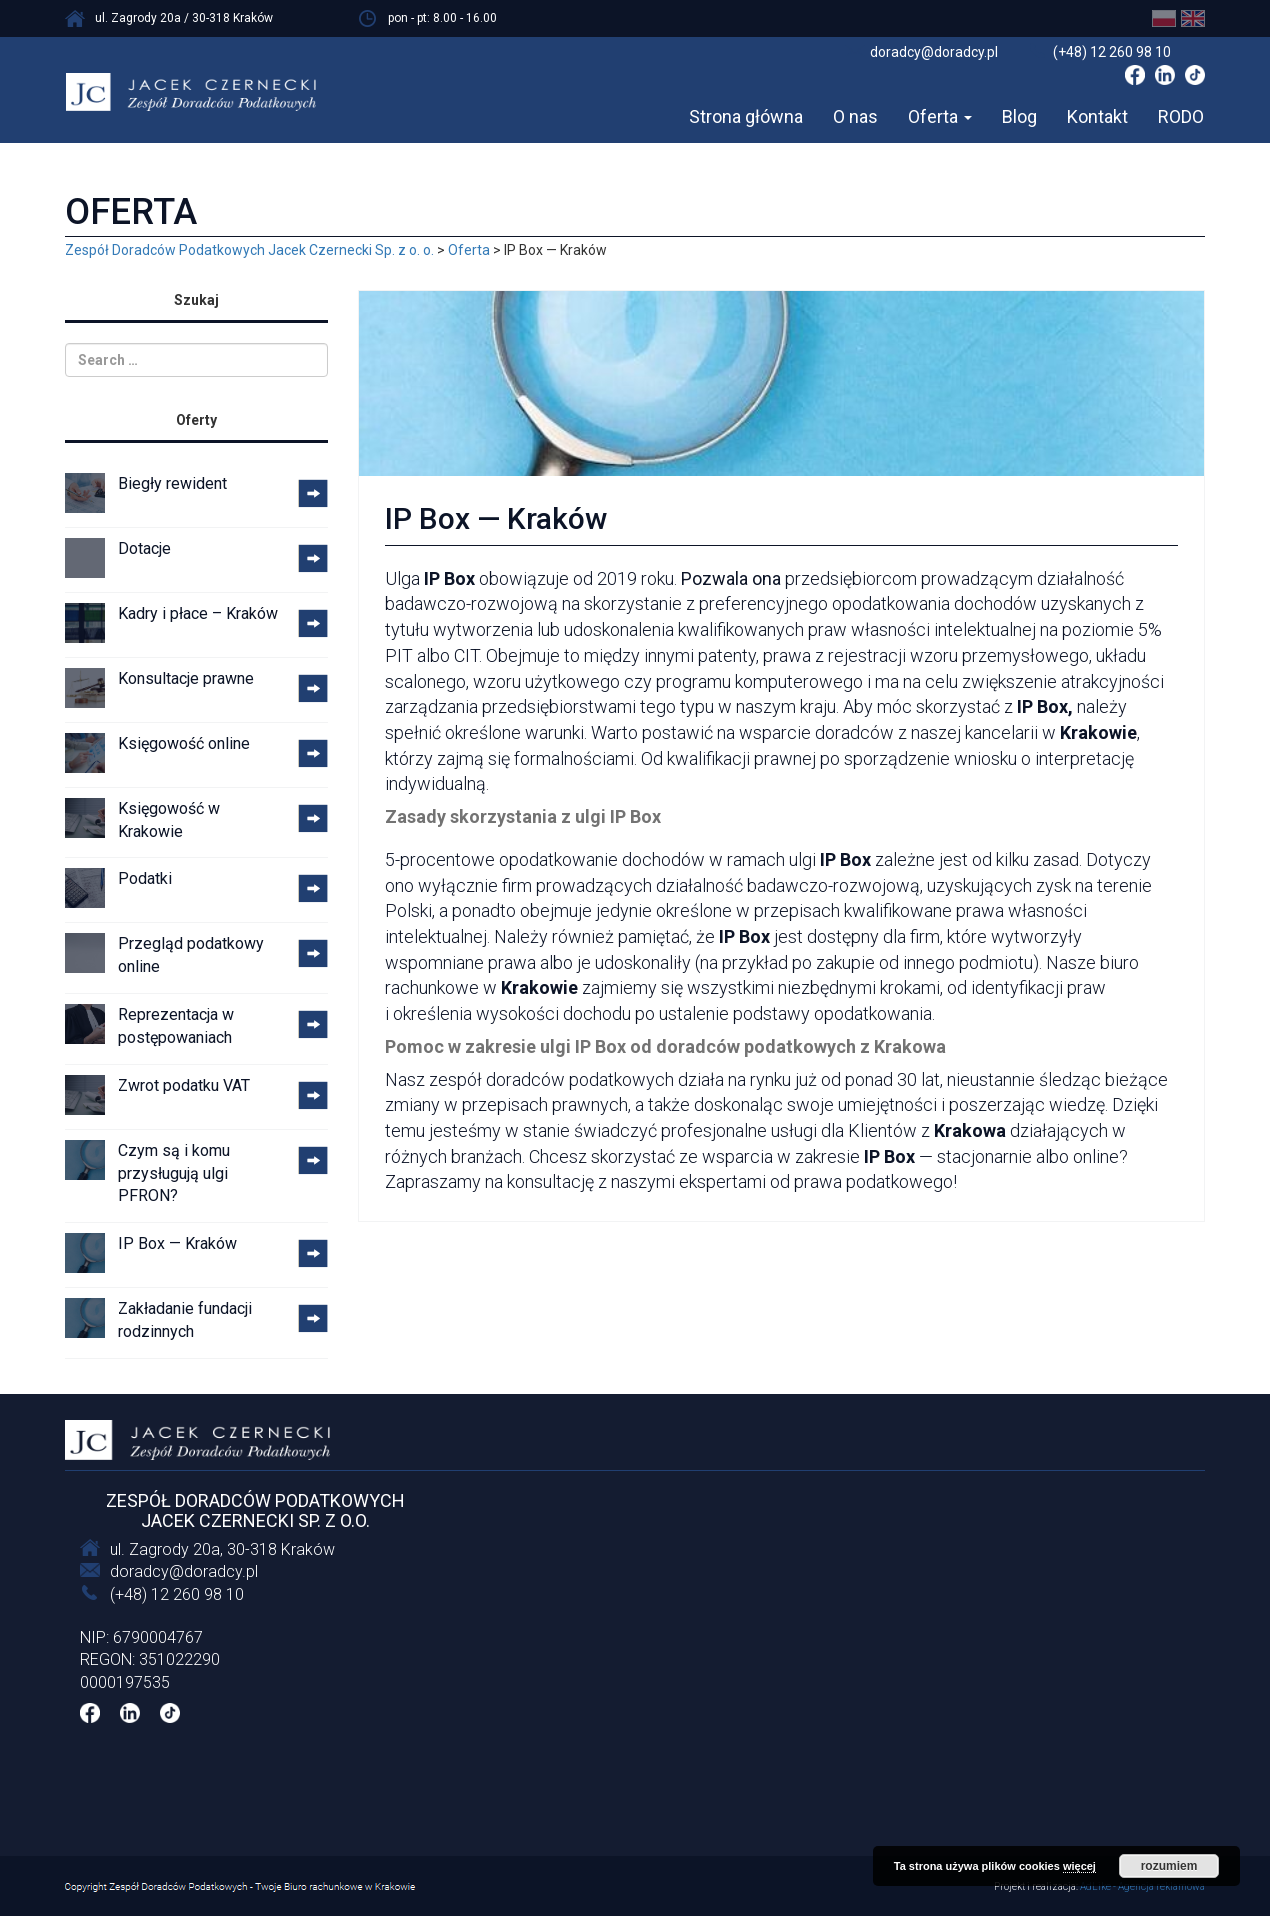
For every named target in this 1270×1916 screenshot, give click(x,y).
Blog (1019, 116)
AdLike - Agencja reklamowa (1142, 1886)
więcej (1079, 1866)
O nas (855, 116)
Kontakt (1097, 116)
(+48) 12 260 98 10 (177, 1594)
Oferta (940, 116)
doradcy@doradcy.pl (184, 1571)
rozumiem (1169, 1866)
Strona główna (746, 116)
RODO (1181, 116)
